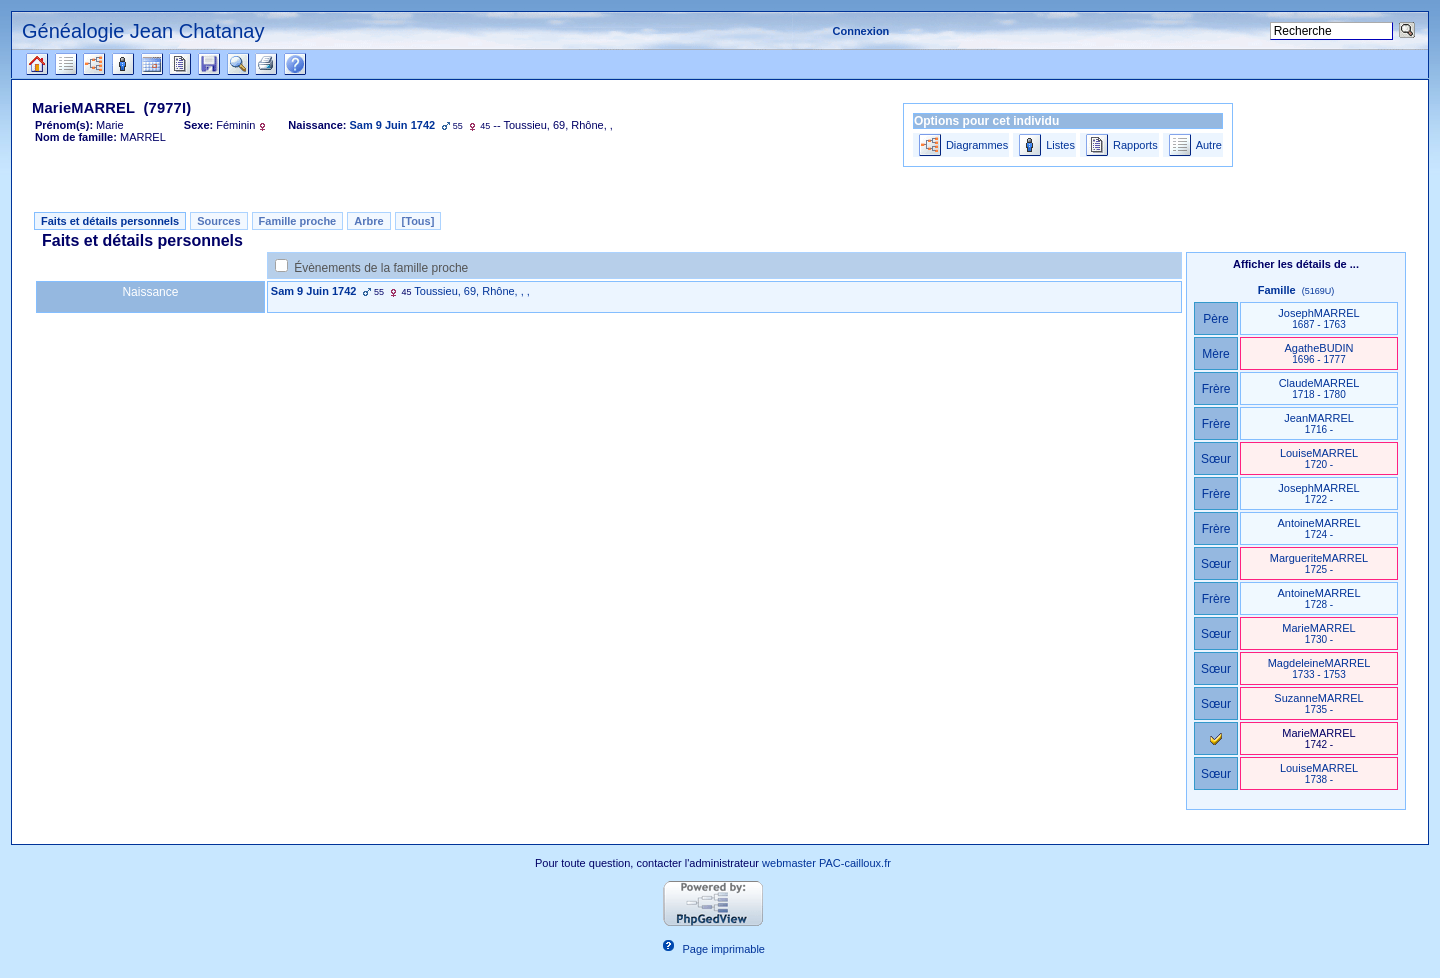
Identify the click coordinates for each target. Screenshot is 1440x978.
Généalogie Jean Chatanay (143, 31)
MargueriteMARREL (1319, 563)
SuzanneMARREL (1318, 703)
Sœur (1216, 459)
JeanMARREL (1319, 423)
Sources (218, 221)
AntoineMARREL (1318, 528)
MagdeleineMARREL (1319, 668)
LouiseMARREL (1319, 458)
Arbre (368, 221)
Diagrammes (977, 145)
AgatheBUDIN (1318, 353)
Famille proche (298, 221)
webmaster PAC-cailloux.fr (826, 863)
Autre (1209, 145)
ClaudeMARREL (1319, 388)
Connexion (861, 31)
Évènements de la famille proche (381, 268)
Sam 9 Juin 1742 (314, 291)
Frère (1216, 389)
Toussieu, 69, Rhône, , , (472, 291)
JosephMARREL (1318, 318)
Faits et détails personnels (110, 221)
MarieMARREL (1318, 633)
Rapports (1135, 145)
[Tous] (418, 221)
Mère (1216, 354)
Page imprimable (723, 949)
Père (1216, 319)
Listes (1060, 145)
